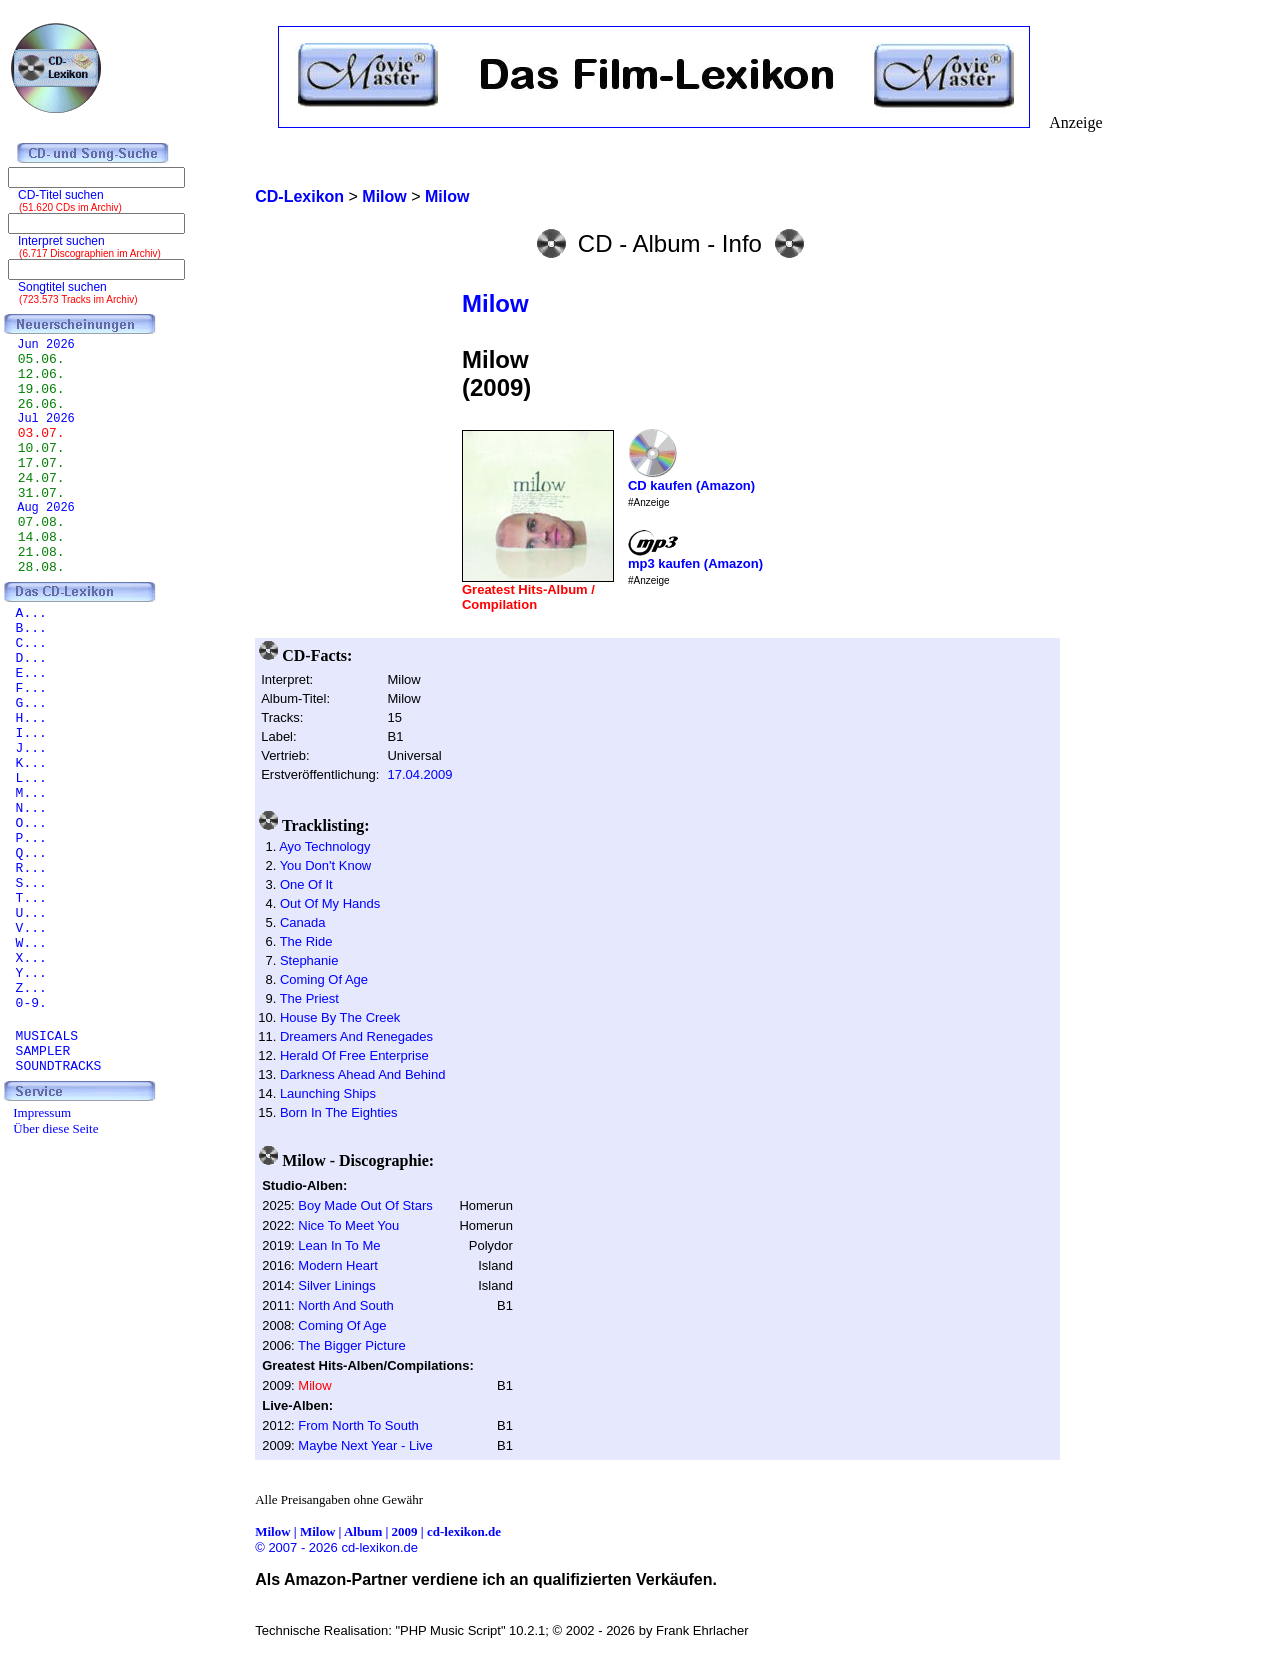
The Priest (309, 998)
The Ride (306, 941)
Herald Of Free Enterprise (354, 1055)
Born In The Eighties (339, 1112)
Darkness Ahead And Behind (363, 1074)
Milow (495, 303)
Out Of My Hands (330, 903)
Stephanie (309, 960)
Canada (303, 922)
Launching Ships (328, 1093)
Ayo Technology (324, 846)
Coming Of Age (324, 979)
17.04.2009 (419, 774)
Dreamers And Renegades (356, 1036)
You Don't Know (326, 865)
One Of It (306, 884)
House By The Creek (340, 1017)
